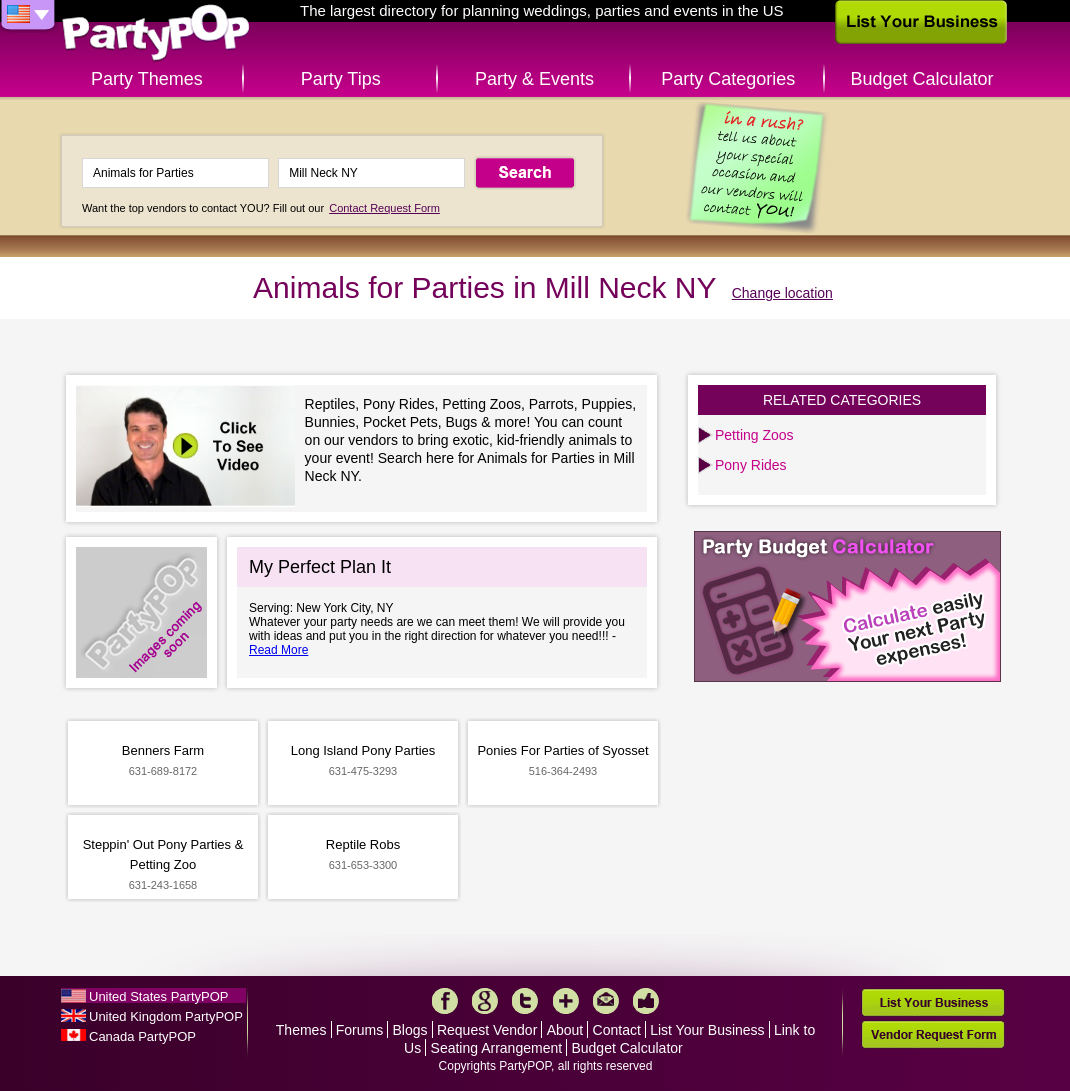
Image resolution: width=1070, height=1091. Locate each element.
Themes (301, 1030)
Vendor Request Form (933, 1034)
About (565, 1030)
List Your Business (707, 1030)
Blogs (410, 1030)
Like (646, 1001)
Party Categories (728, 79)
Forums (359, 1030)
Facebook (445, 1001)
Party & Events (534, 79)
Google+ (485, 1001)
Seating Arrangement (497, 1048)
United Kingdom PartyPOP (166, 1016)
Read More (278, 650)
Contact (617, 1030)
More (566, 1001)
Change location (782, 293)
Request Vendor (487, 1030)
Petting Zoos (754, 435)
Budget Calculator (922, 79)
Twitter (525, 1001)
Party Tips (341, 79)
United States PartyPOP (158, 996)
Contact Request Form (384, 208)
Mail (606, 1001)
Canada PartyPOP (142, 1036)
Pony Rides (751, 465)
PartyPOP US (156, 33)
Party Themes (147, 79)
